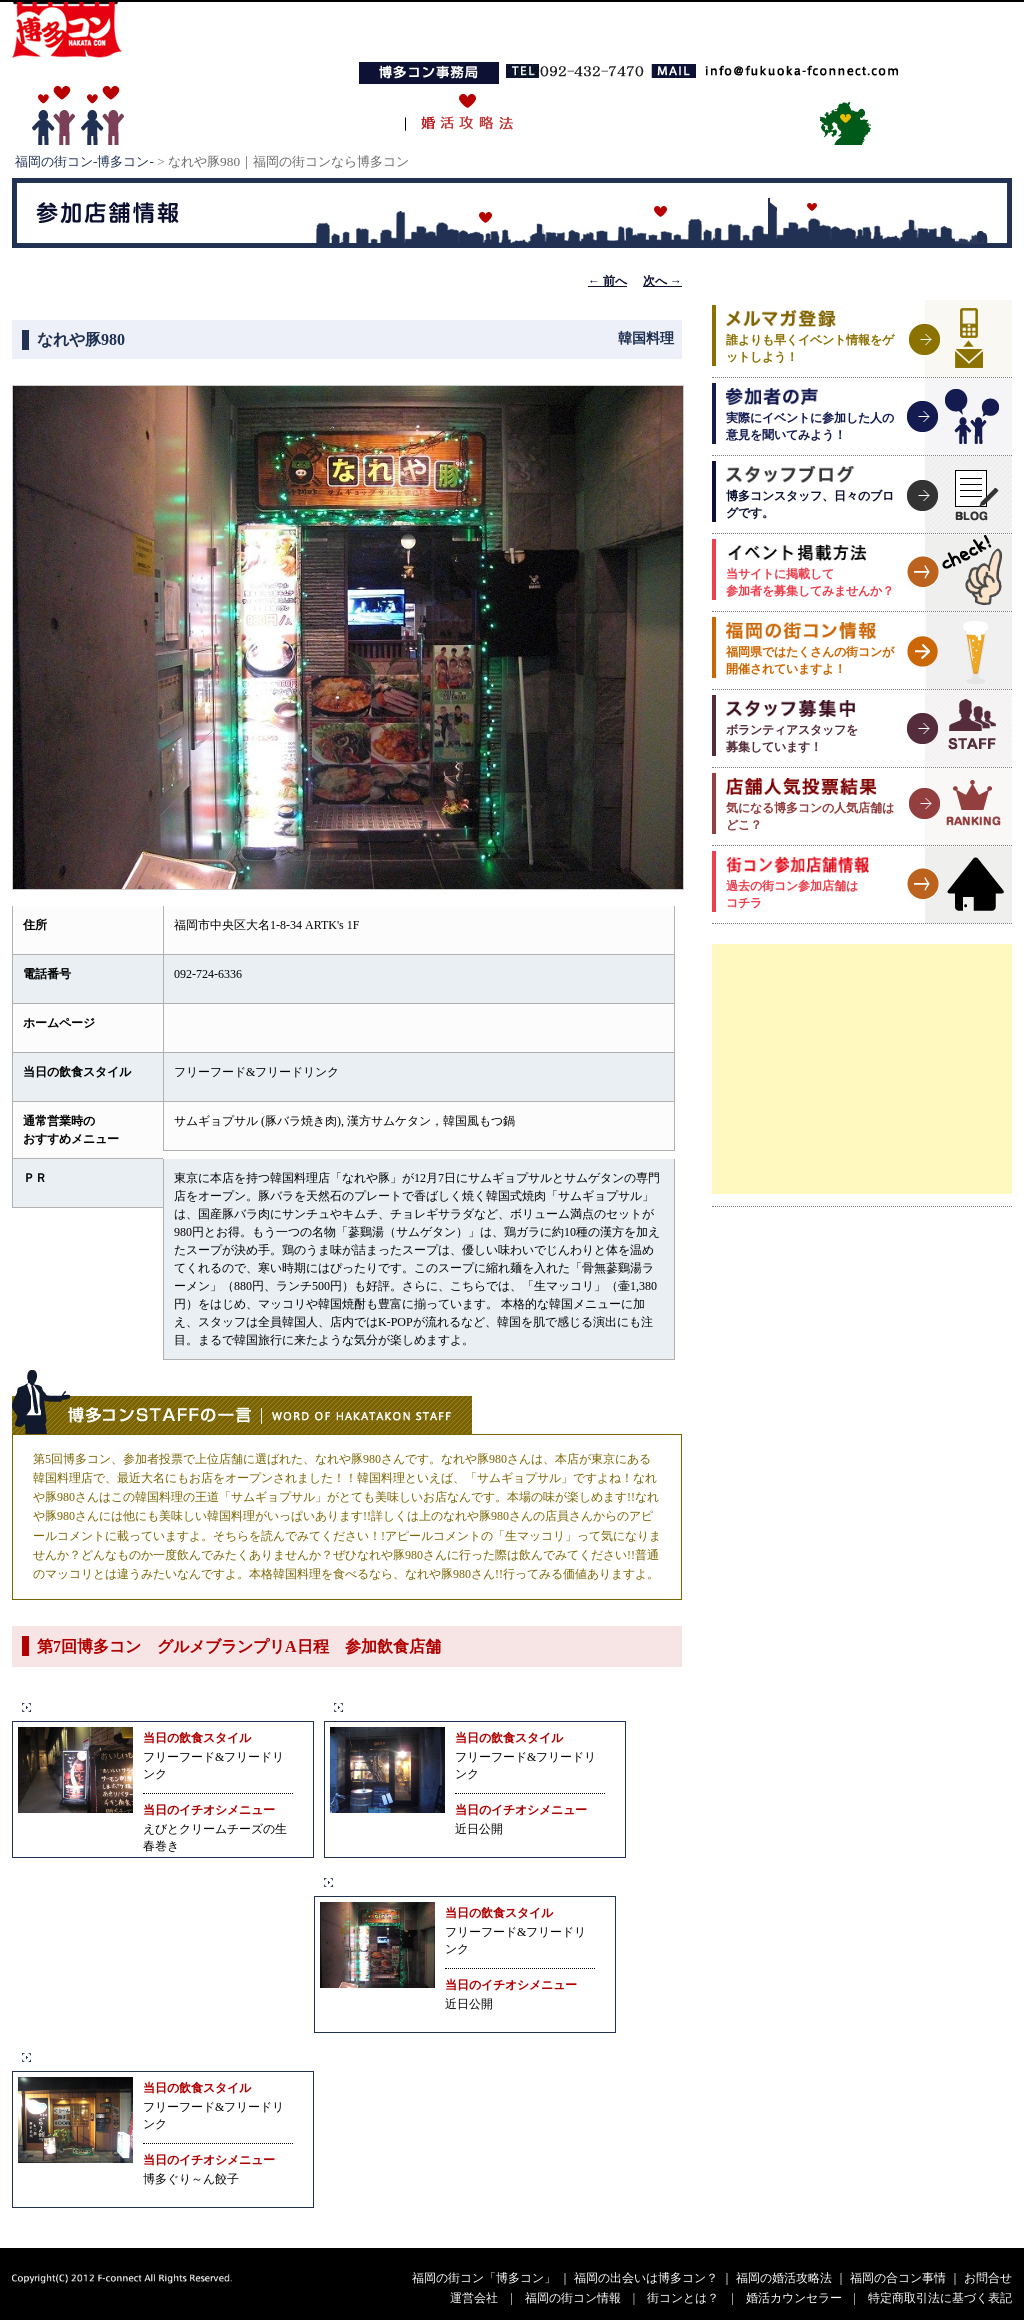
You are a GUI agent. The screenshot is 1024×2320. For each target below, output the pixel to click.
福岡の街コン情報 (573, 2298)
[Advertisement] (862, 1069)
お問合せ (988, 2278)
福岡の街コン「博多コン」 (484, 2278)
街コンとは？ (683, 2298)
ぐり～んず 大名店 (109, 2056)
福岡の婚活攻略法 (784, 2278)
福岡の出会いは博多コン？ (646, 2278)
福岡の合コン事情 (596, 112)
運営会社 (474, 2298)
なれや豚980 (383, 1881)
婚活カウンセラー (794, 2298)
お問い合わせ (727, 112)
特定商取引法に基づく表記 (940, 2298)
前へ (607, 281)
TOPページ (210, 112)
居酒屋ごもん (85, 1706)
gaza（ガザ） (396, 1706)
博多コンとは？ (336, 112)
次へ (662, 281)
